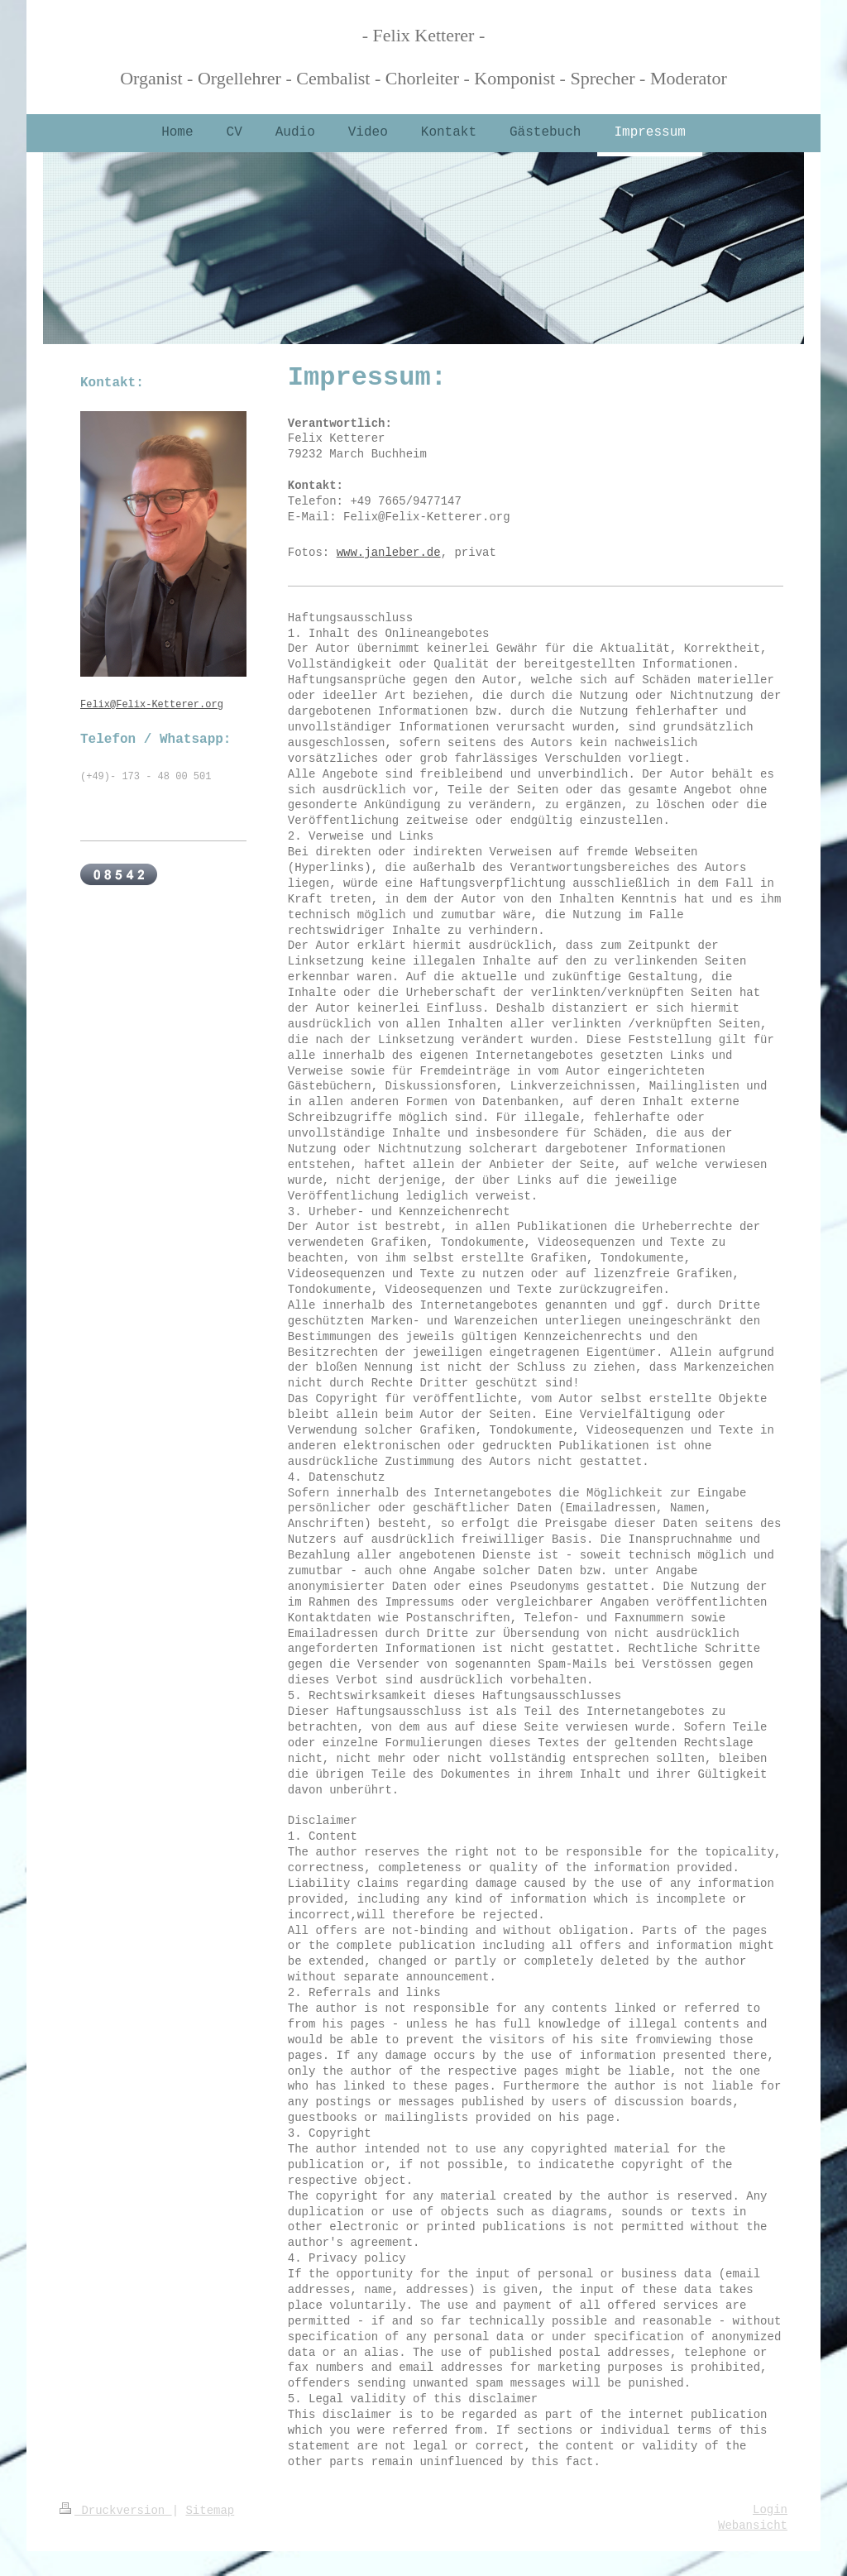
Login (770, 2509)
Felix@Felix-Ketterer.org (151, 705)
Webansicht (752, 2525)
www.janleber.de (389, 552)
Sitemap (209, 2510)
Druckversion (116, 2510)
